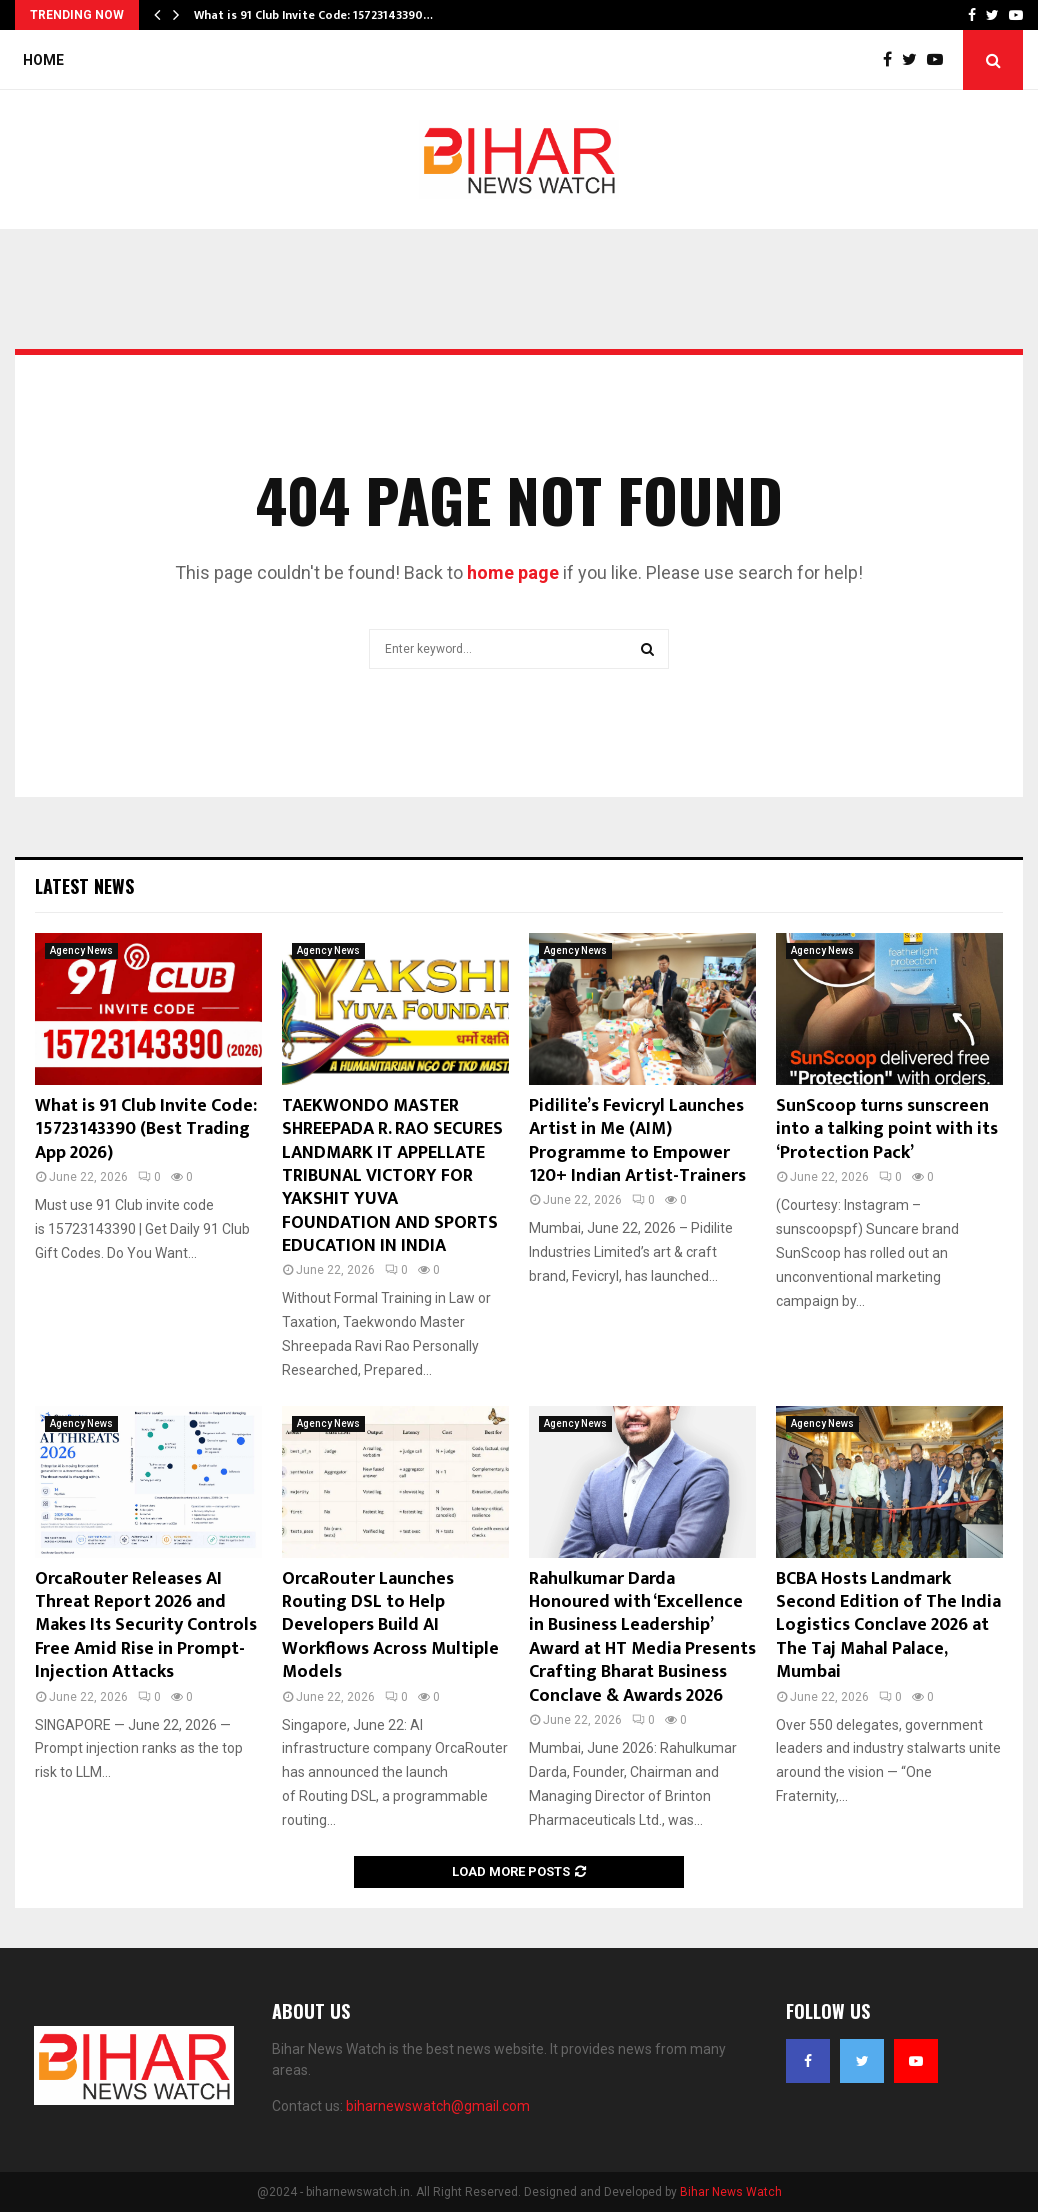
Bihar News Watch (731, 2192)
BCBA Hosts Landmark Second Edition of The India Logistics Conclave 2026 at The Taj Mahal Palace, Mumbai (888, 1626)
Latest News (84, 886)
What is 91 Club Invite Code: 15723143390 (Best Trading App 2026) (146, 1129)
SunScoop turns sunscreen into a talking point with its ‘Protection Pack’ (887, 1129)
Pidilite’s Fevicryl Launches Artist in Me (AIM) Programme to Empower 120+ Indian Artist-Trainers (637, 1141)
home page (513, 572)
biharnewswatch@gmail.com (438, 2106)
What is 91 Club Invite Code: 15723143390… (313, 15)
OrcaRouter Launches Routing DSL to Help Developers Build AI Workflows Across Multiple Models (390, 1626)
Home (43, 60)
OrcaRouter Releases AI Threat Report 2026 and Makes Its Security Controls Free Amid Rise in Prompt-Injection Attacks (146, 1626)
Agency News (81, 950)
